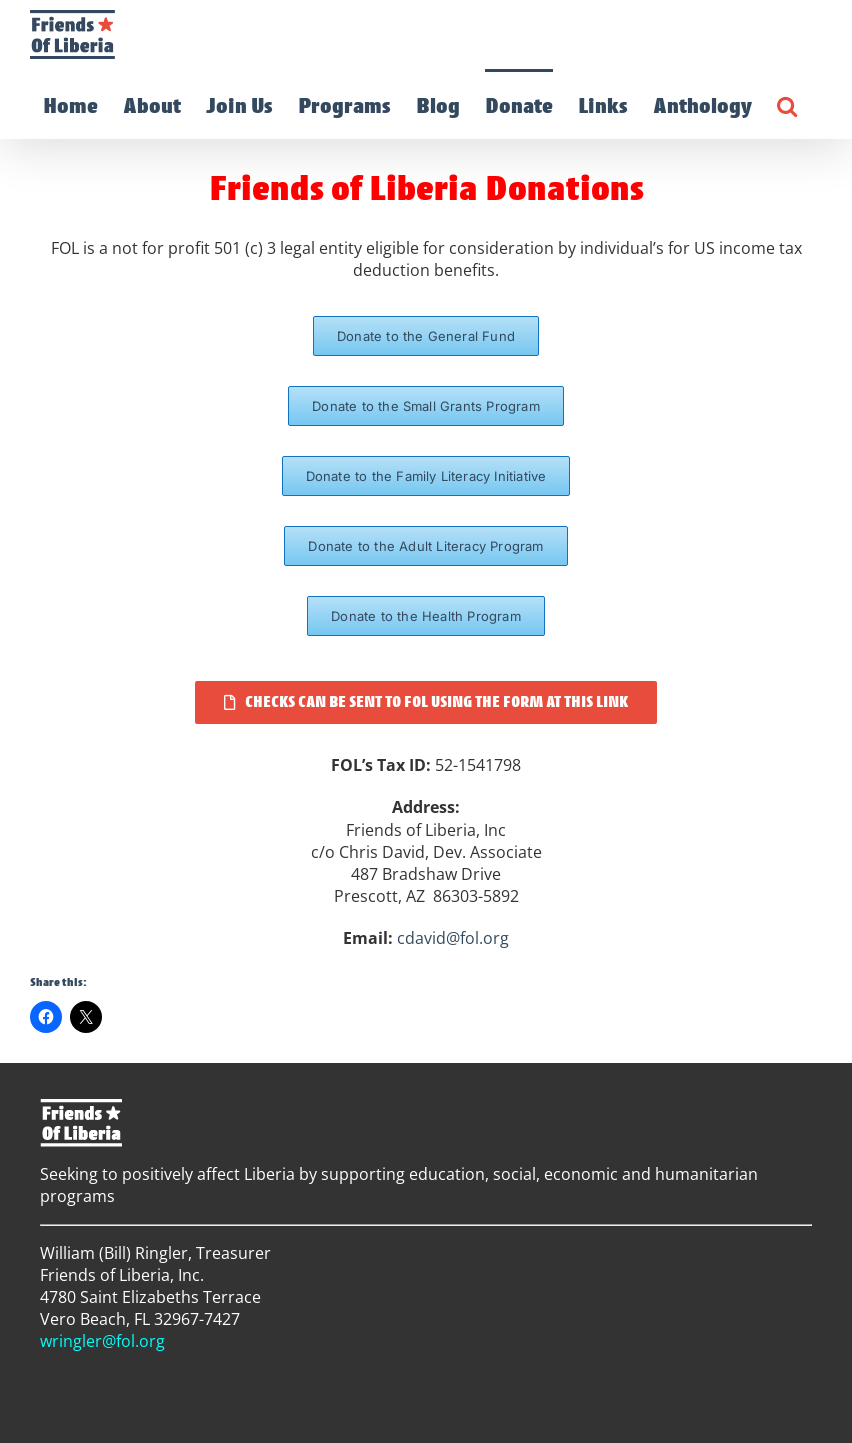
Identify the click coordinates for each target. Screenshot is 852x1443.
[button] (787, 104)
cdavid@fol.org (453, 938)
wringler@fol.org (102, 1341)
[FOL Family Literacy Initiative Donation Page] (426, 476)
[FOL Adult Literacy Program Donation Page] (425, 546)
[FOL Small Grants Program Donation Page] (426, 406)
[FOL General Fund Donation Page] (426, 336)
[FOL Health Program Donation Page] (425, 616)
